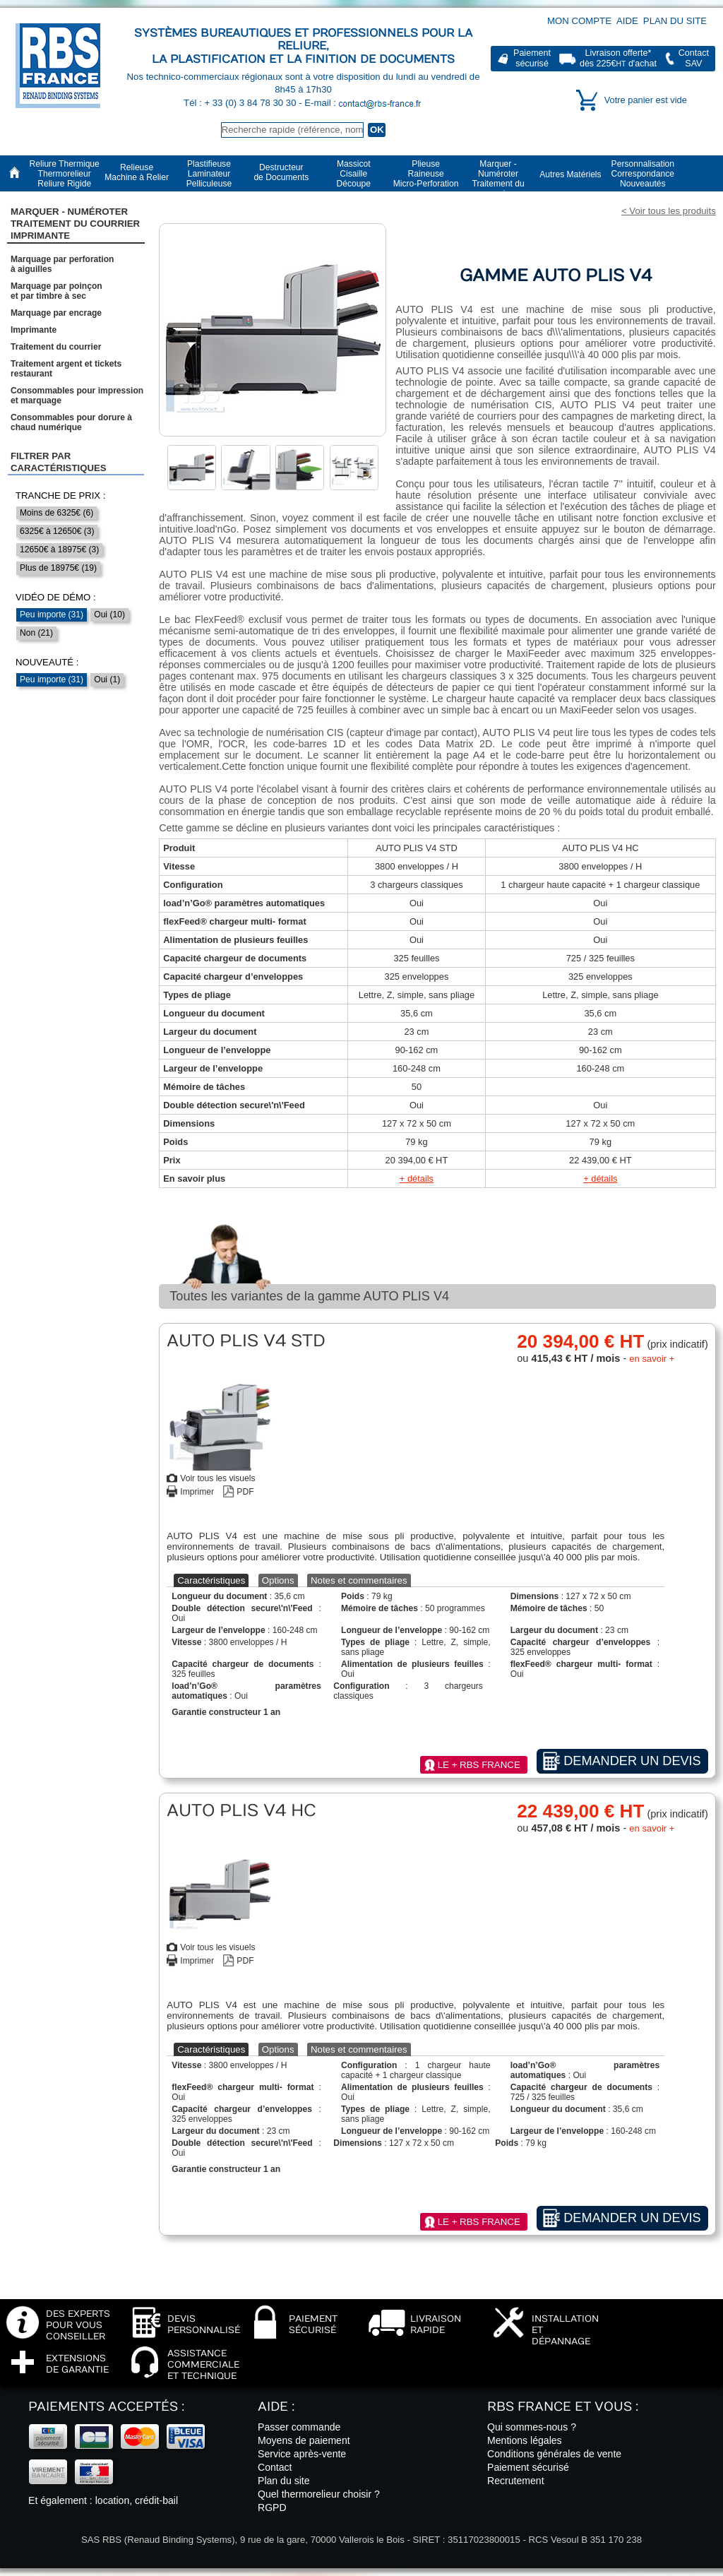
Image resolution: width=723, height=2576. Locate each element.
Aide (627, 21)
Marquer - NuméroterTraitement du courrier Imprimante (75, 224)
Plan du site (675, 21)
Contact (275, 2467)
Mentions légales (524, 2440)
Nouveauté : (47, 662)
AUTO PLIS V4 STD (417, 848)
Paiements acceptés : (106, 2406)
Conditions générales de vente (554, 2453)
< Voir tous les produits (668, 211)
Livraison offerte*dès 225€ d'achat (618, 58)
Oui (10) (109, 614)
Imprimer (197, 1492)
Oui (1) (107, 679)
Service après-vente (302, 2453)
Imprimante (33, 330)
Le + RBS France (479, 1764)
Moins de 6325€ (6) (56, 513)
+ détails (417, 1178)
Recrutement (515, 2480)
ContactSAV (694, 58)
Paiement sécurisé (528, 2467)
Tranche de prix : (61, 495)
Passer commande (299, 2427)
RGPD (272, 2507)
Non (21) (36, 633)
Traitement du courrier (56, 347)
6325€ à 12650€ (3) (57, 531)
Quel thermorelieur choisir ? (319, 2494)
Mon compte (579, 21)
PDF (245, 1492)
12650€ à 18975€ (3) (59, 549)
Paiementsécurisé (532, 58)
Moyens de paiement (304, 2440)
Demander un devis (632, 1761)
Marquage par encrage (56, 313)
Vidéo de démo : (56, 597)
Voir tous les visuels (217, 1478)
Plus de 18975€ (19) (58, 568)
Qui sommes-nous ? (531, 2427)
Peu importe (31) (51, 614)
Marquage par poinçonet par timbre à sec (56, 291)
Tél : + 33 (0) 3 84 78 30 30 (241, 102)
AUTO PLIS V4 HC (600, 848)
